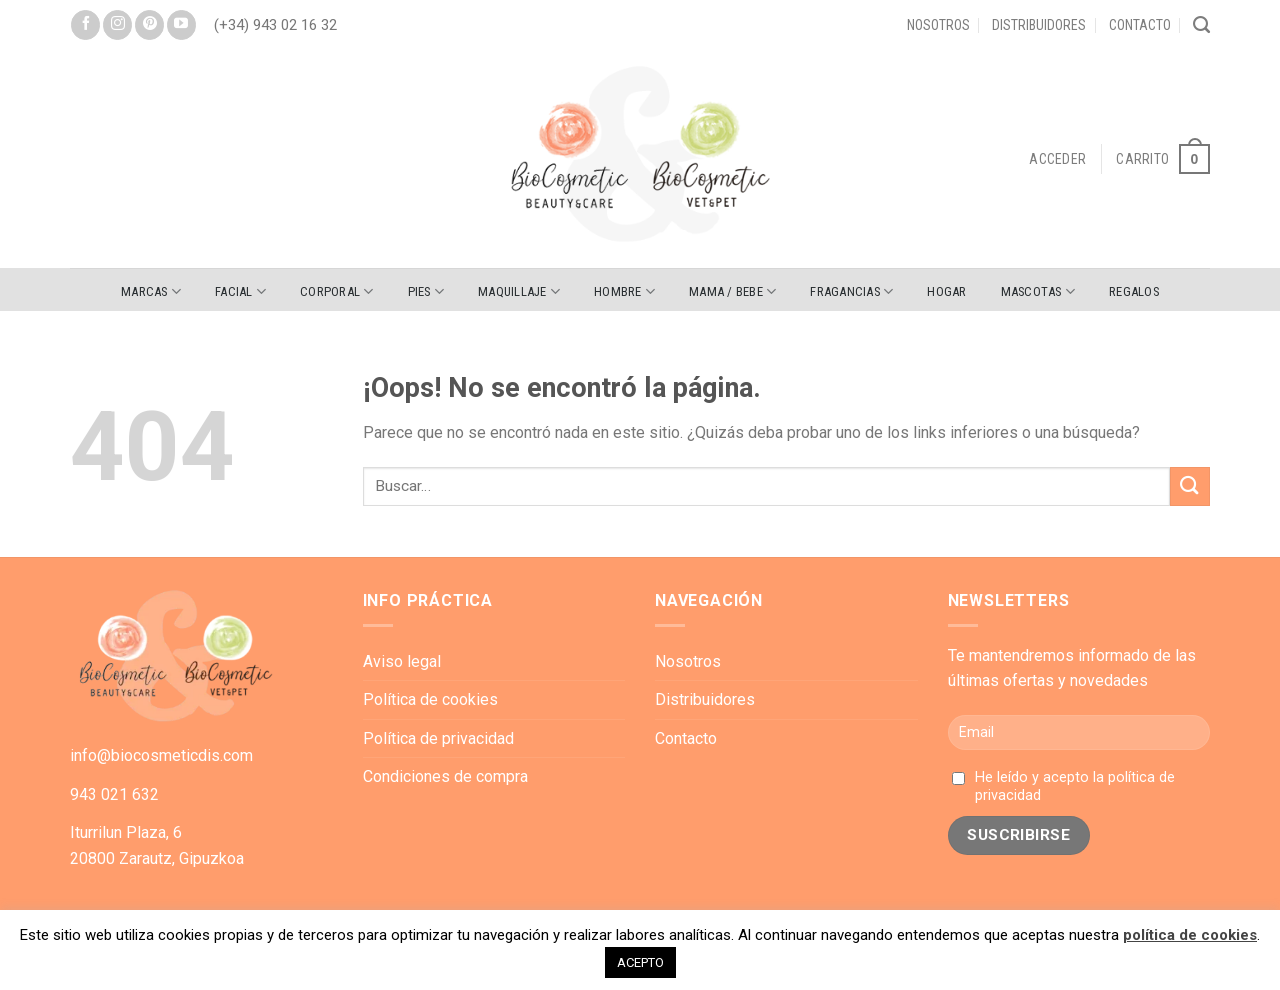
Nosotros (938, 25)
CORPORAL (337, 291)
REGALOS (1134, 291)
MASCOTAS (1038, 291)
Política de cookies (430, 699)
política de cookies (1190, 935)
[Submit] (1190, 486)
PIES (426, 291)
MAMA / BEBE (732, 291)
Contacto (1140, 25)
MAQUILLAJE (519, 291)
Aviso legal (402, 661)
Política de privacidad (438, 738)
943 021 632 (114, 794)
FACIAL (240, 291)
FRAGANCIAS (851, 291)
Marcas (151, 291)
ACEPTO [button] (640, 962)
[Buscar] (1201, 25)
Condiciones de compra (445, 776)
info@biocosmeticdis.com (161, 755)
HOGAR (946, 291)
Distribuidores (1039, 25)
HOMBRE (624, 291)
